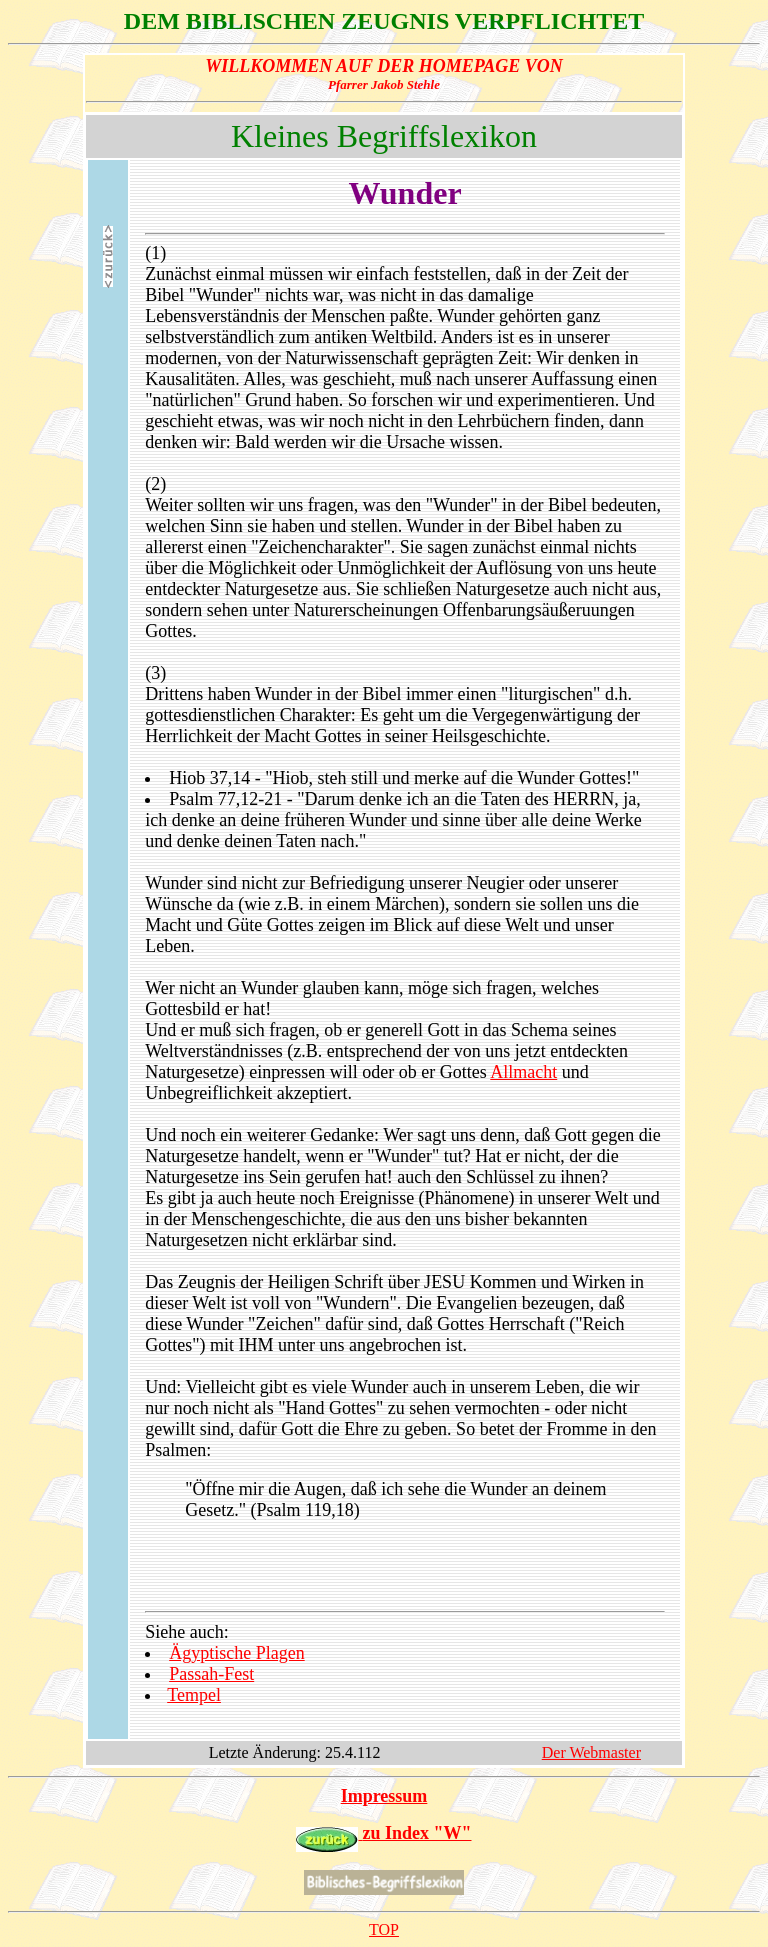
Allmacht (523, 1072)
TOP (384, 1929)
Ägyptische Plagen (236, 1653)
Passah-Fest (211, 1674)
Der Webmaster (591, 1752)
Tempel (194, 1695)
